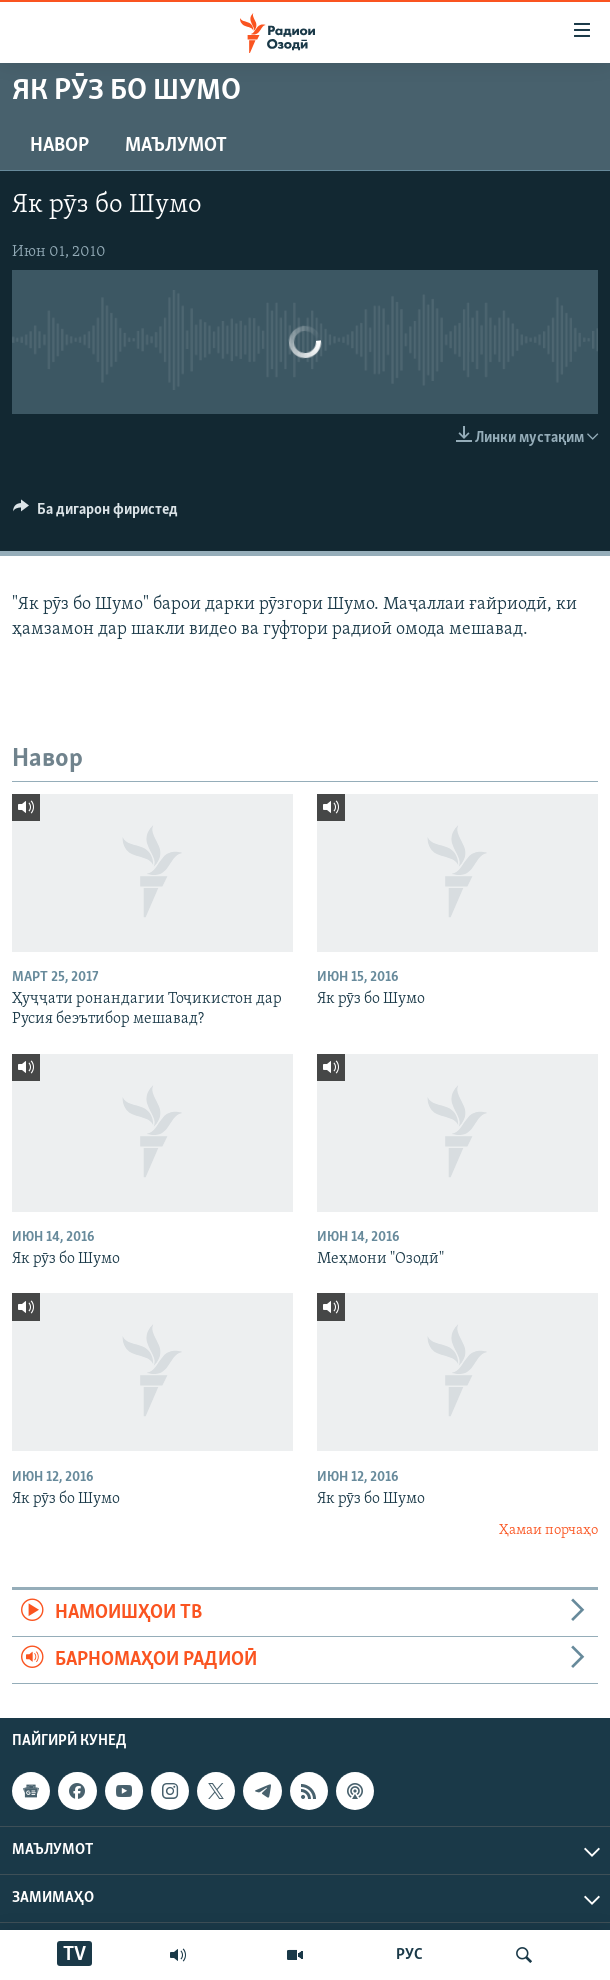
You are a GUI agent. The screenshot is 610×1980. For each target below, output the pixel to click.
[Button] (95, 514)
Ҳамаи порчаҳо (548, 1530)
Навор (59, 146)
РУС (409, 1955)
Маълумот (176, 146)
